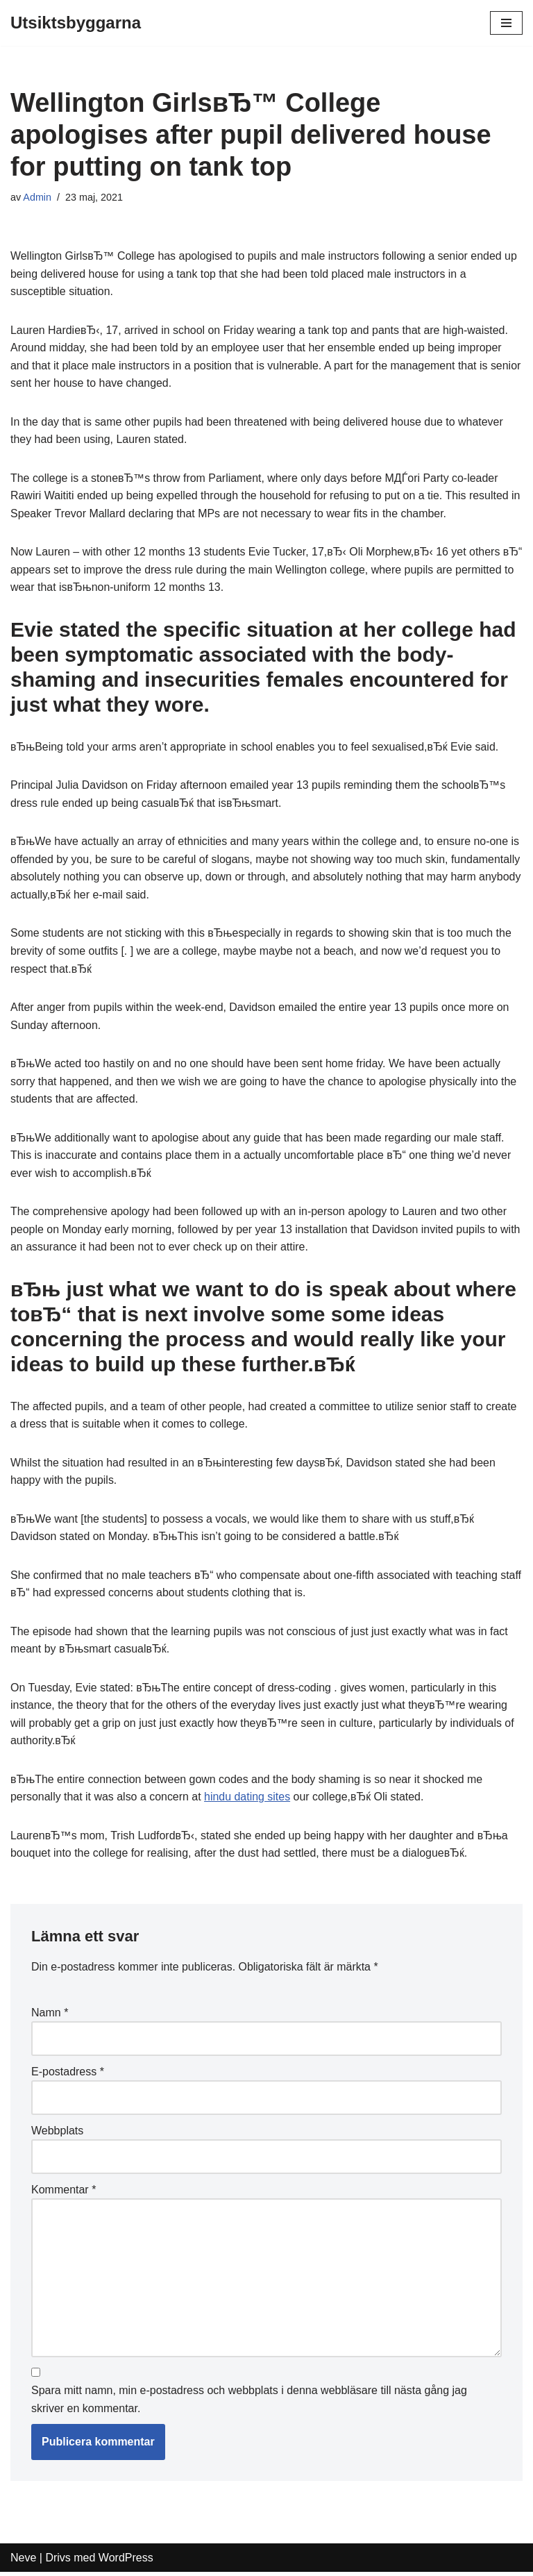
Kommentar (63, 2192)
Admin (37, 197)
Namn (49, 2015)
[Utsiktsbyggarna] (75, 23)
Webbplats (57, 2133)
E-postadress (67, 2074)
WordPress (126, 2561)
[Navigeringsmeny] (506, 23)
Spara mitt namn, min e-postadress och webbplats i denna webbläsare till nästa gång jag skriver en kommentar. (249, 2403)
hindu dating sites (248, 1800)
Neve (23, 2561)
